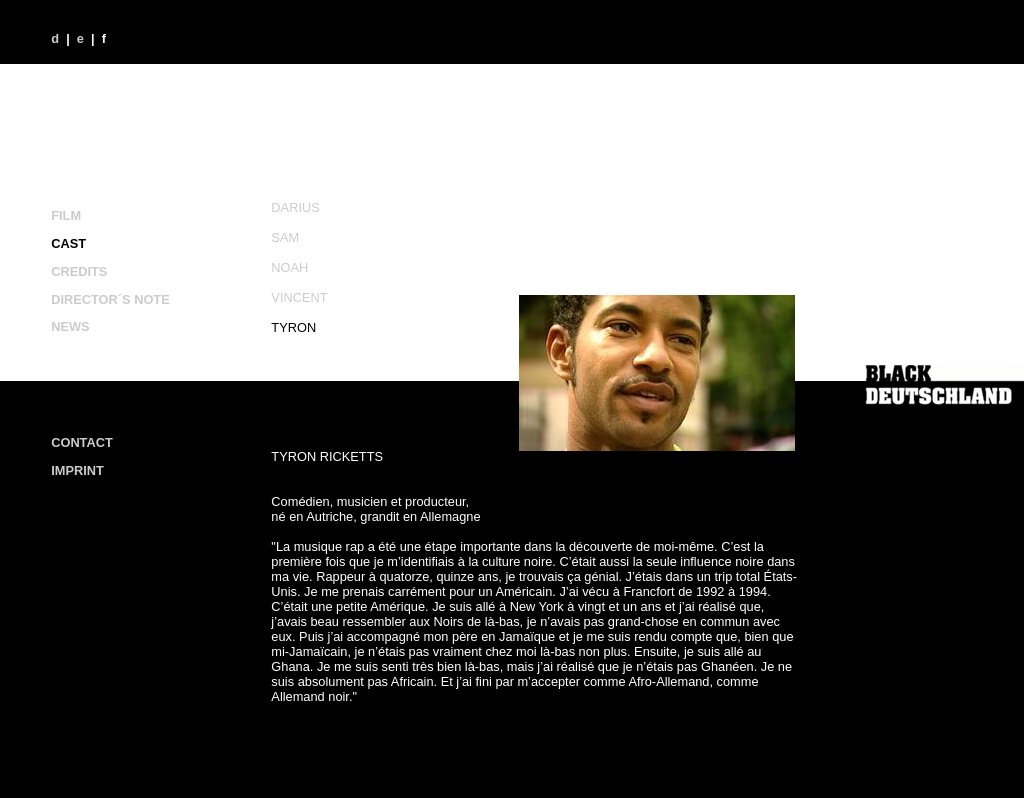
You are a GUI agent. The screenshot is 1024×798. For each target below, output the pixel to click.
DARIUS (295, 207)
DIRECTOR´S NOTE (110, 299)
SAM (285, 237)
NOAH (289, 267)
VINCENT (299, 297)
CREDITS (79, 271)
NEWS (70, 326)
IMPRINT (77, 470)
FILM (66, 215)
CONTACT (82, 442)
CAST (68, 243)
